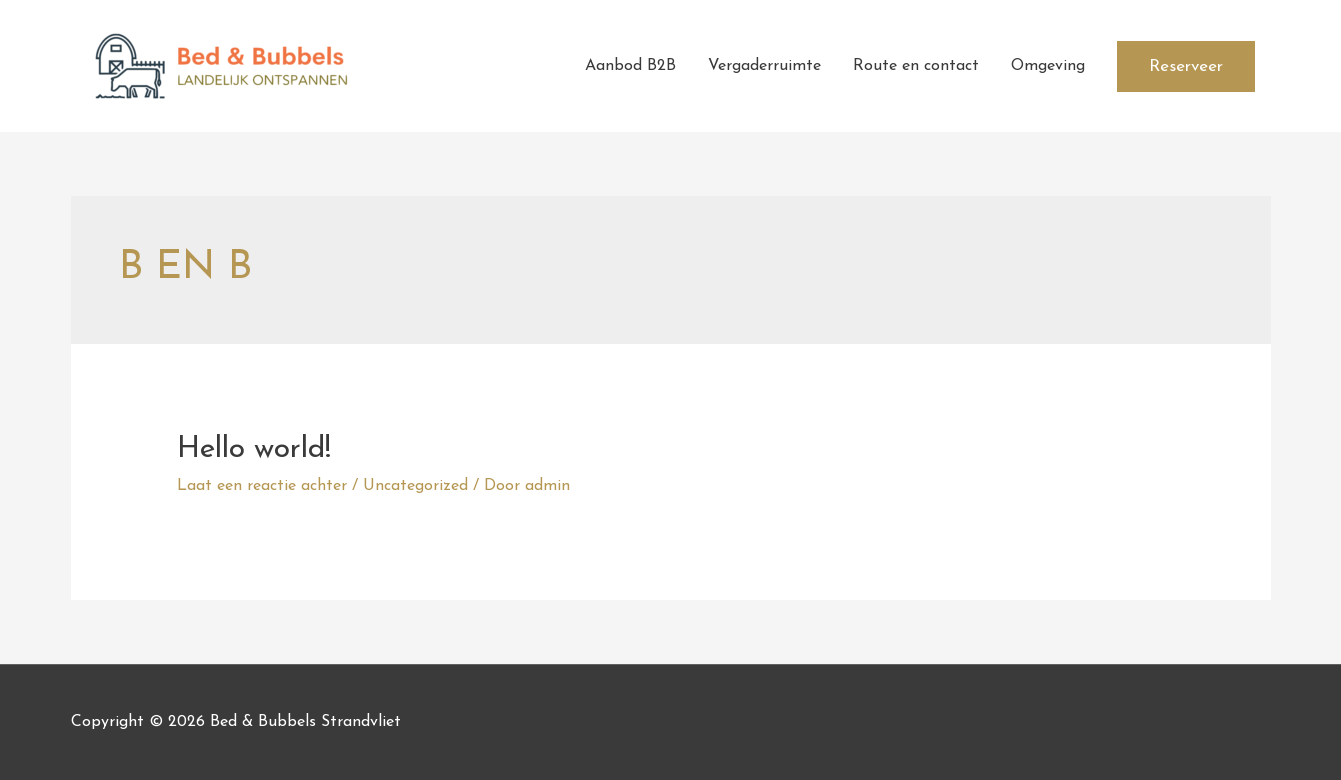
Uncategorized (415, 486)
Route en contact (916, 66)
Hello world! (254, 449)
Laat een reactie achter (262, 486)
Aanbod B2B (630, 66)
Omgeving (1048, 66)
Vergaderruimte (764, 66)
